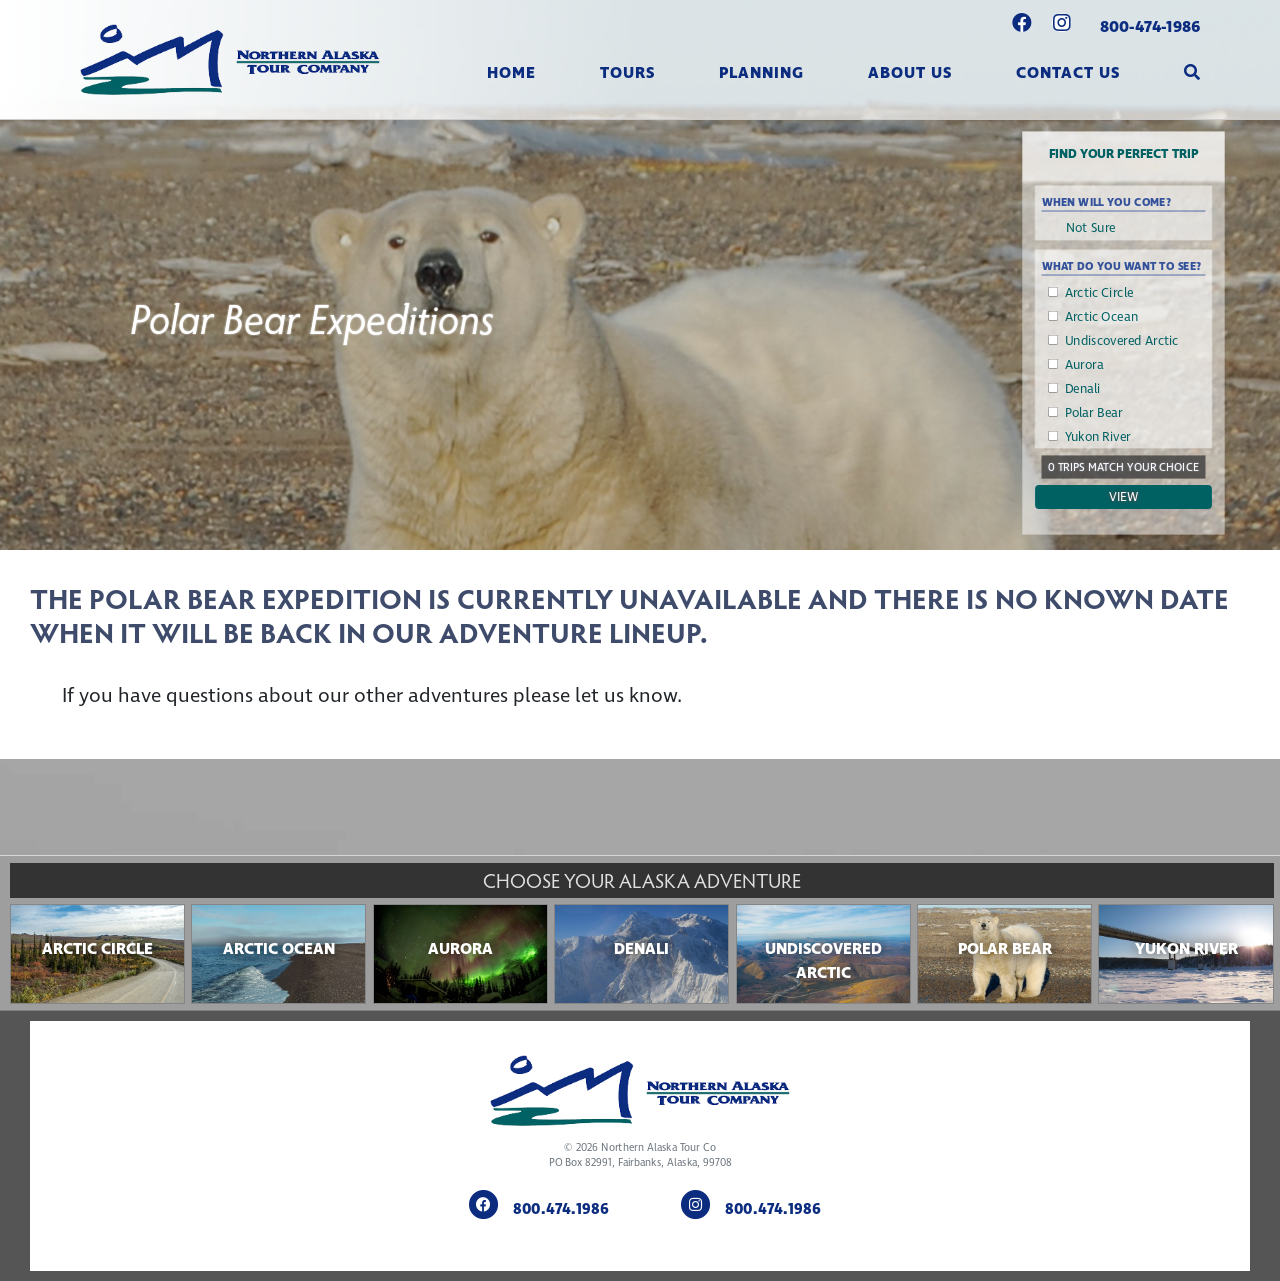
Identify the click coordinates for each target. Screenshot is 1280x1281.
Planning (761, 73)
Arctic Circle (1099, 293)
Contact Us (1068, 73)
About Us (910, 73)
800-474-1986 (1150, 27)
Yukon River (1098, 437)
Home (511, 73)
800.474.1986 (561, 1210)
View (1124, 497)
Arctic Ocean (1102, 317)
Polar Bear (1094, 413)
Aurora (1084, 365)
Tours (627, 73)
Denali (1083, 389)
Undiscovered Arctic (1122, 341)
